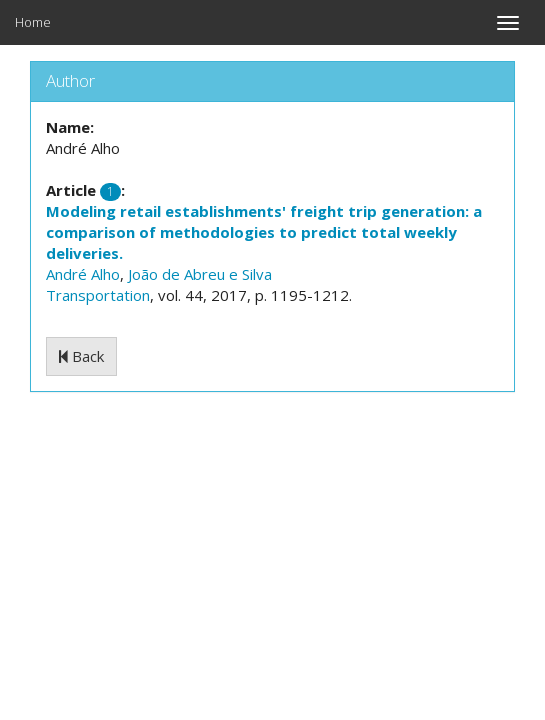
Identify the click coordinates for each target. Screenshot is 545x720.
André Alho (83, 274)
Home (33, 22)
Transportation (98, 295)
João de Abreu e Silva (200, 274)
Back (81, 356)
